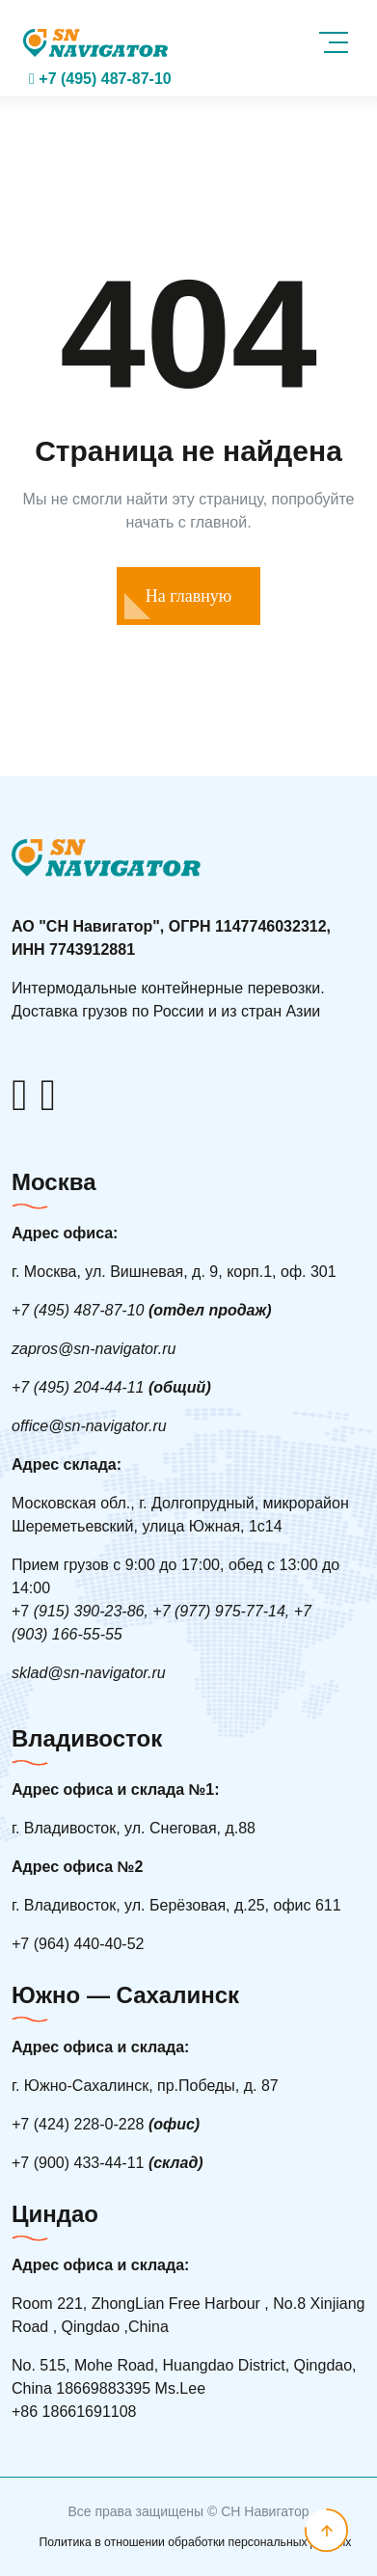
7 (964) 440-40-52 (78, 1944)
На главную (189, 596)
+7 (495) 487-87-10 (100, 78)
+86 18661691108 (74, 2411)
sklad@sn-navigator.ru (89, 1673)
